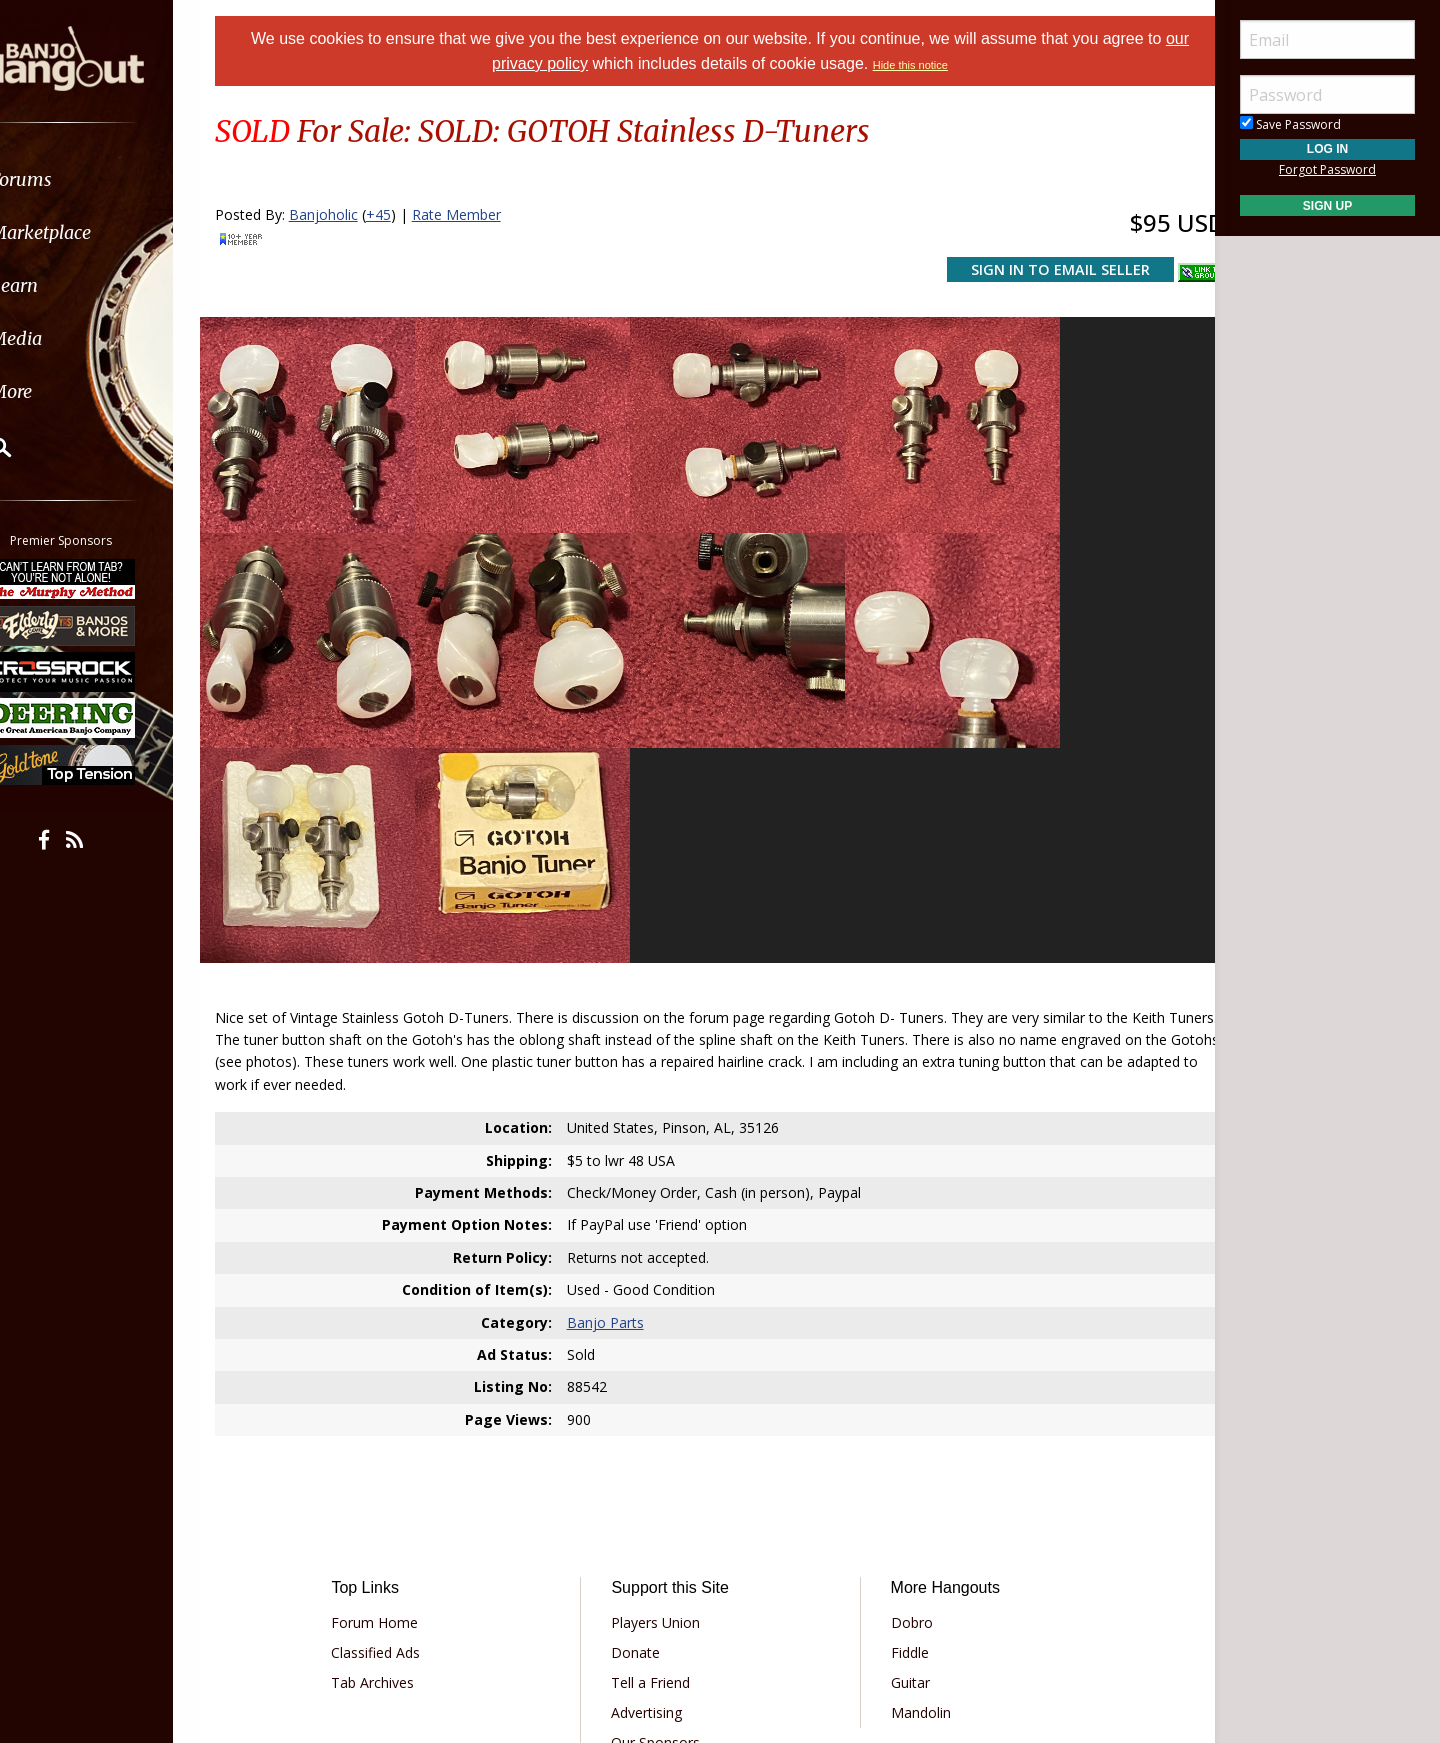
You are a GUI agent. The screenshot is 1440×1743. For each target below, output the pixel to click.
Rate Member (481, 214)
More (63, 391)
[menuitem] (112, 179)
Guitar (902, 1432)
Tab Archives (393, 1432)
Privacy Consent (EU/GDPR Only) (825, 1580)
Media (68, 338)
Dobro (904, 1372)
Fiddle (902, 1402)
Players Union (662, 1372)
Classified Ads (396, 1402)
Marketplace (92, 232)
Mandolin (913, 1462)
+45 (403, 214)
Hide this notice (910, 65)
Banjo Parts (613, 1072)
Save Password (1290, 124)
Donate (642, 1402)
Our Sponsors (662, 1492)
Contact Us (654, 1522)
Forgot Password (1327, 169)
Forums (73, 179)
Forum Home (395, 1372)
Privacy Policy (659, 1580)
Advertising (653, 1462)
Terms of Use (554, 1580)
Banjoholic (348, 214)
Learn (66, 285)
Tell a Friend (657, 1432)
